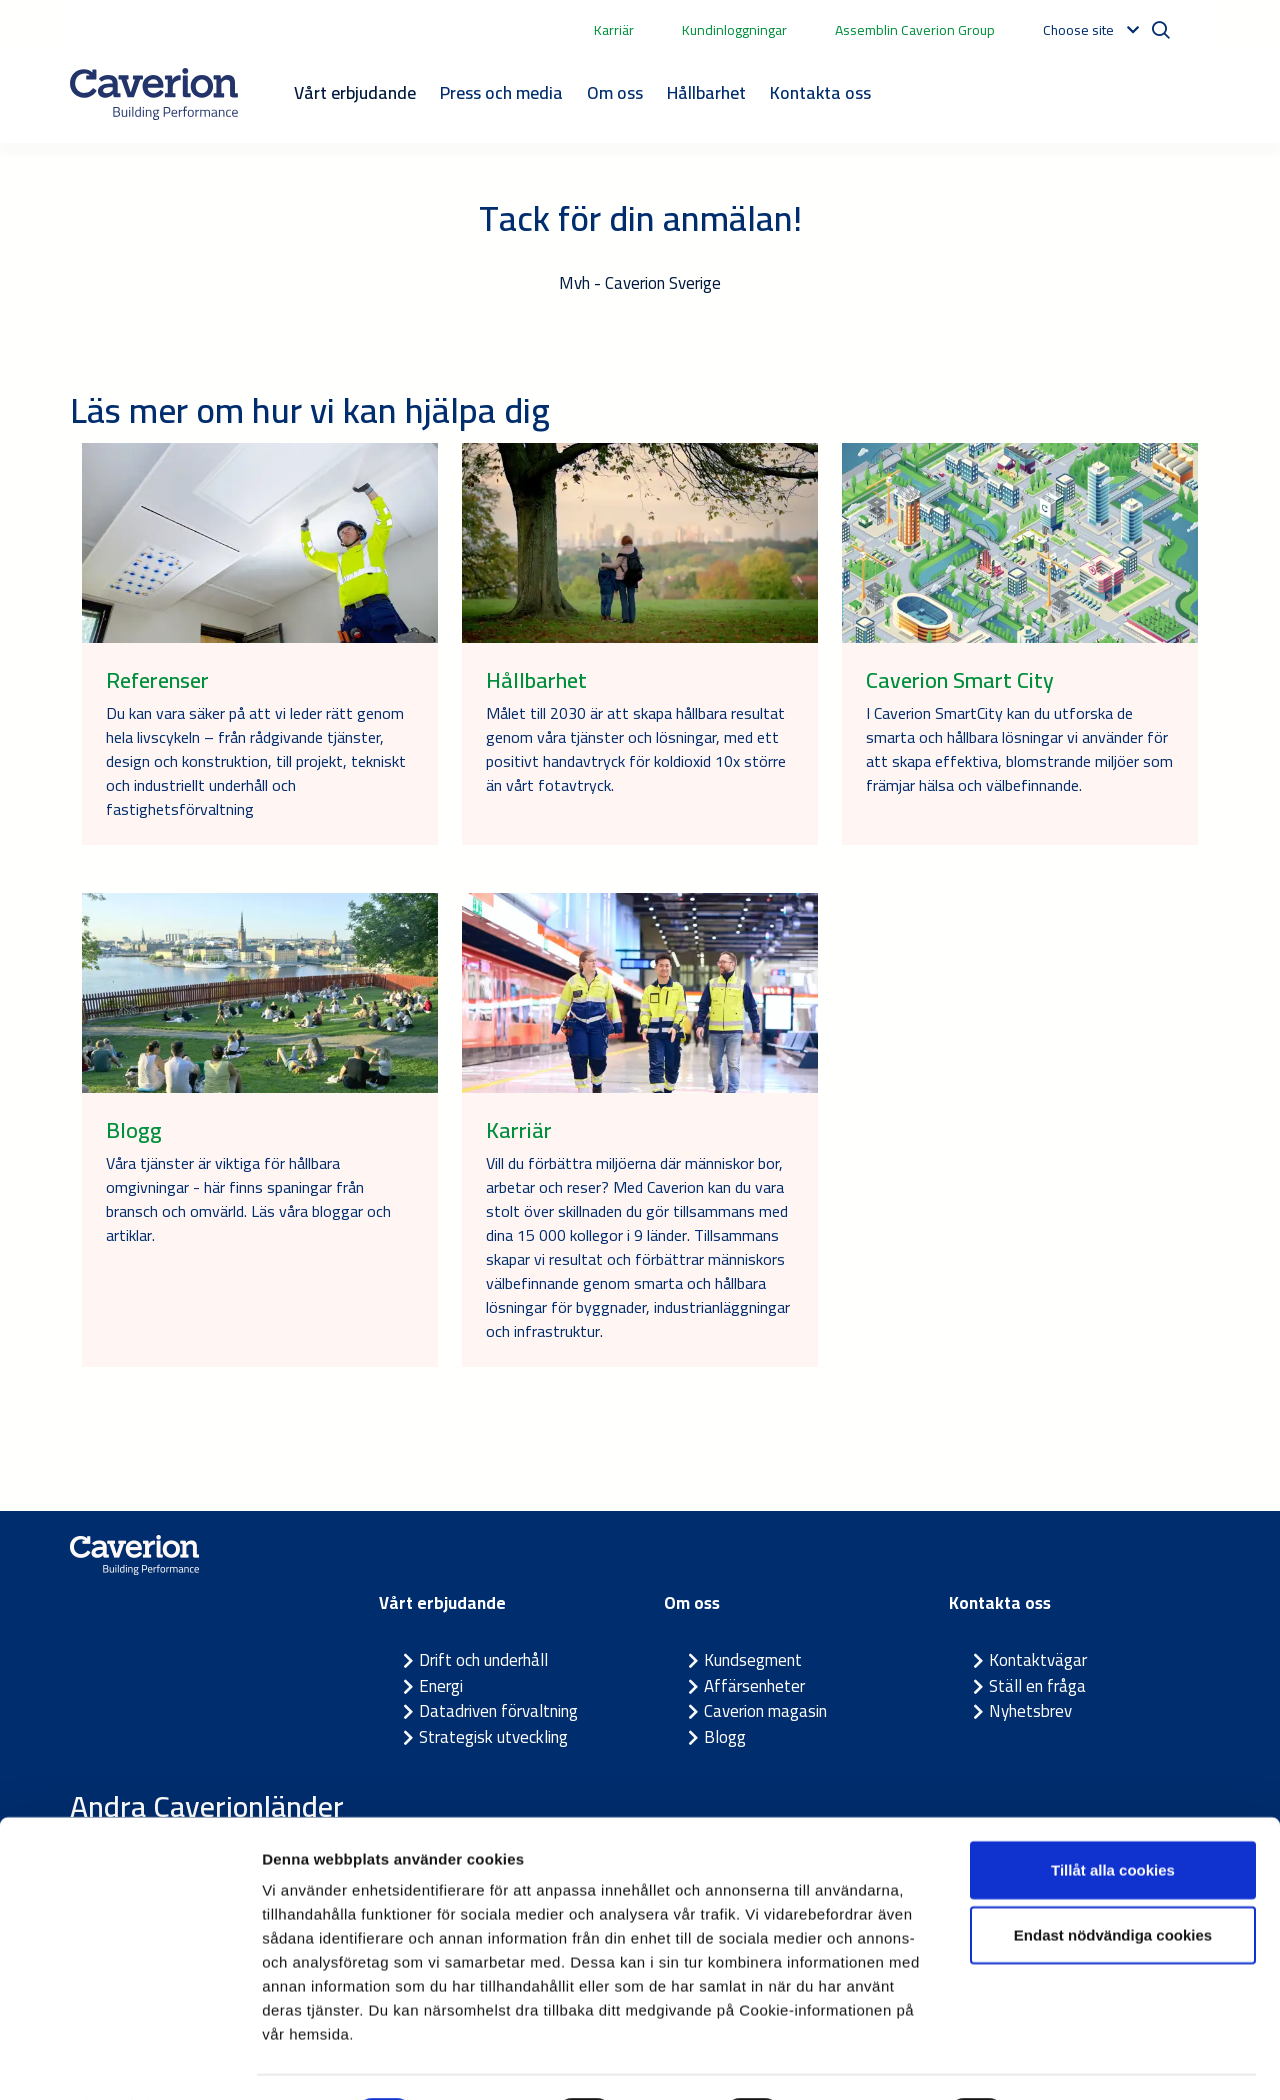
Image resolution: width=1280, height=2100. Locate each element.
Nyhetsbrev (1030, 1711)
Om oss (615, 92)
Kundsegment (753, 1660)
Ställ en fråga (1037, 1686)
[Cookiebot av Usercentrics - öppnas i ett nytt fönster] (129, 2061)
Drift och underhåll (483, 1660)
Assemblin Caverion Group (915, 30)
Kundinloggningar (734, 30)
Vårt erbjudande (355, 92)
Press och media (501, 92)
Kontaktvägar (1038, 1660)
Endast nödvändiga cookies (1113, 1881)
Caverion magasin (765, 1711)
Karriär (614, 30)
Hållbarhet (706, 92)
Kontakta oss (820, 92)
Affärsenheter (754, 1686)
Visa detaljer (1086, 2060)
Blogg (725, 1737)
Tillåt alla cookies (1113, 1815)
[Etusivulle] (154, 94)
